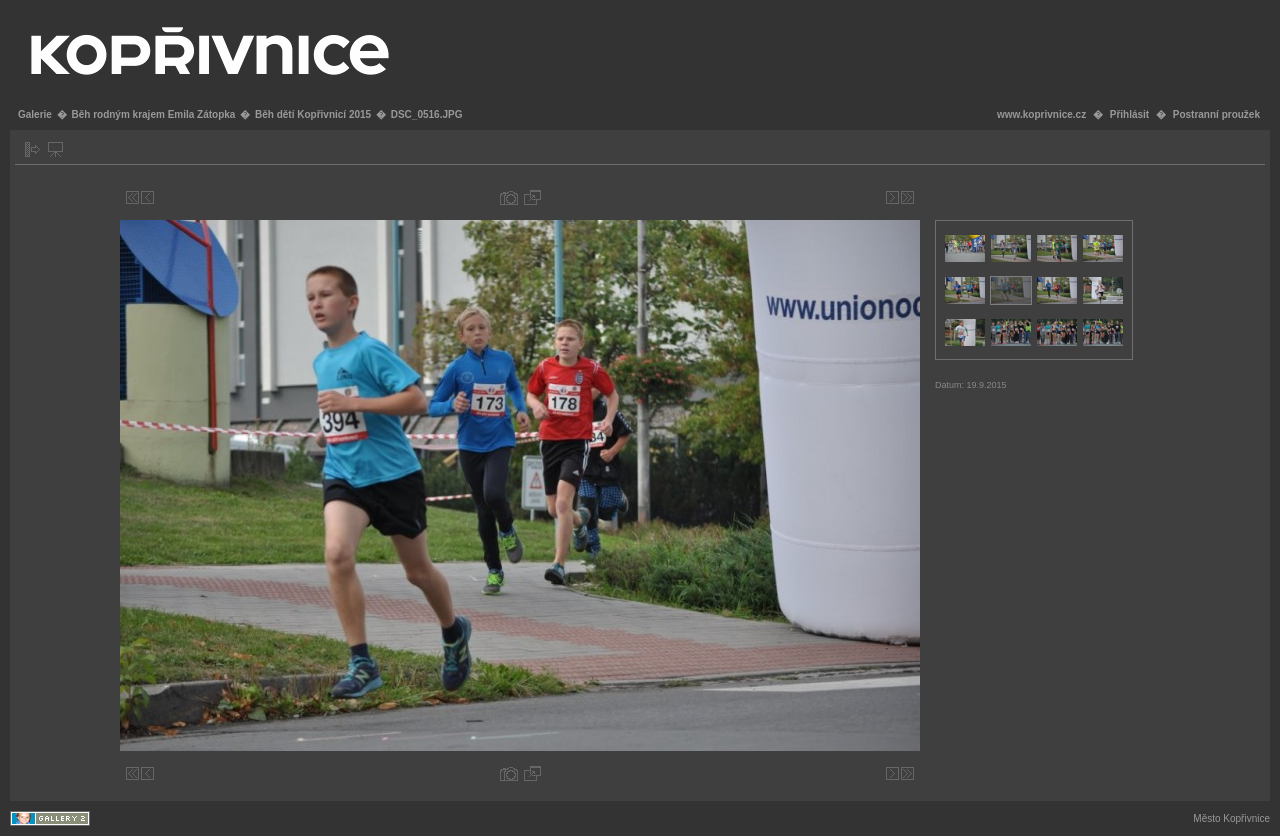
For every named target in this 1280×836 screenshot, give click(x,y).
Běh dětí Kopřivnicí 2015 (313, 114)
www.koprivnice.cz (1041, 114)
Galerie (35, 114)
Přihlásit (1129, 114)
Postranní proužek (1216, 114)
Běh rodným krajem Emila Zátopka (153, 114)
